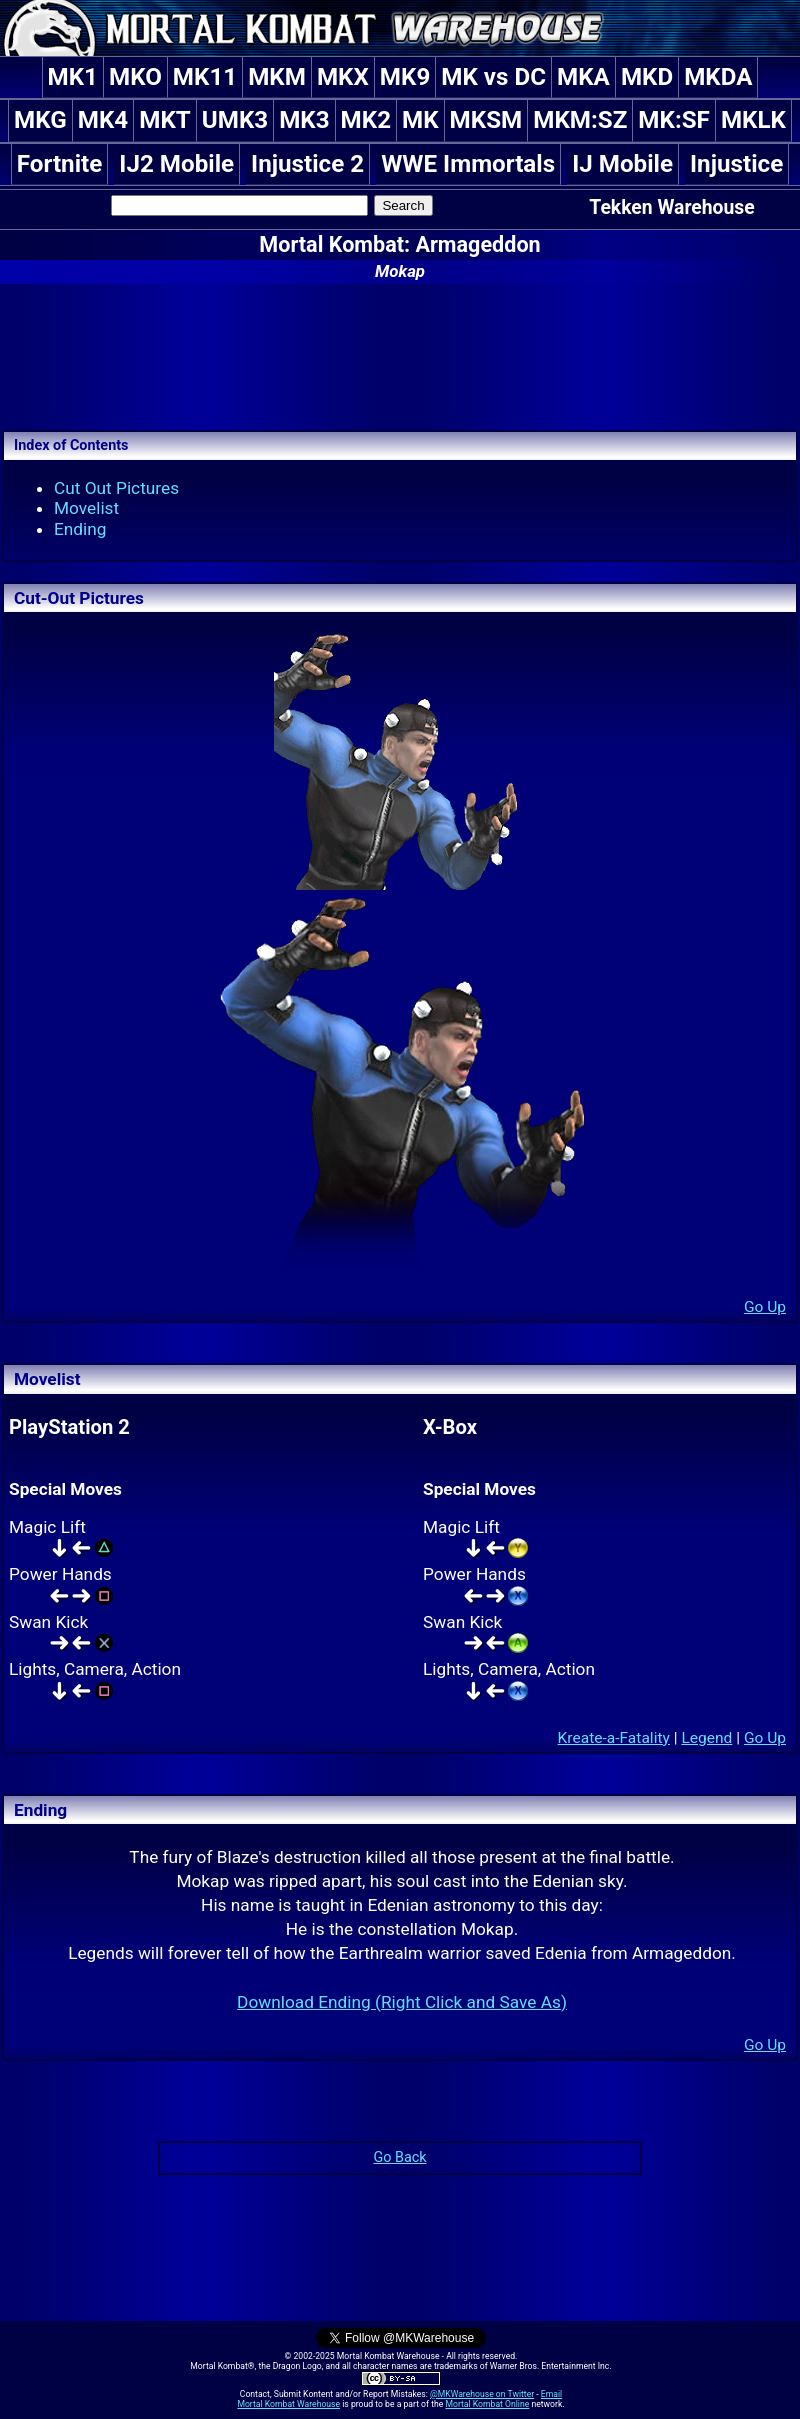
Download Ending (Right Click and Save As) (402, 2002)
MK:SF (674, 120)
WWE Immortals (468, 164)
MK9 (405, 77)
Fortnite (60, 164)
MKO (135, 77)
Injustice (736, 164)
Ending (80, 529)
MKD (647, 77)
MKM (277, 77)
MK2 (366, 120)
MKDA (718, 77)
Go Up (765, 1307)
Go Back (399, 2157)
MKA (583, 77)
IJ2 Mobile (176, 164)
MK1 (73, 77)
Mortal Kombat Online (487, 2404)
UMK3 (235, 120)
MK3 (304, 120)
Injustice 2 (307, 164)
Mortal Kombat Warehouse (288, 2404)
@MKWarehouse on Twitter (482, 2394)
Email (551, 2394)
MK (420, 120)
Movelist (86, 508)
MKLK (753, 120)
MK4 (103, 120)
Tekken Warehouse (671, 207)
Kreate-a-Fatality (614, 1738)
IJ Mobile (622, 164)
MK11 (205, 77)
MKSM (486, 120)
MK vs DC (493, 77)
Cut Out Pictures (116, 488)
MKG (40, 120)
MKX (343, 77)
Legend (706, 1738)
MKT (165, 120)
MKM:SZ (580, 120)
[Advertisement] (400, 354)
